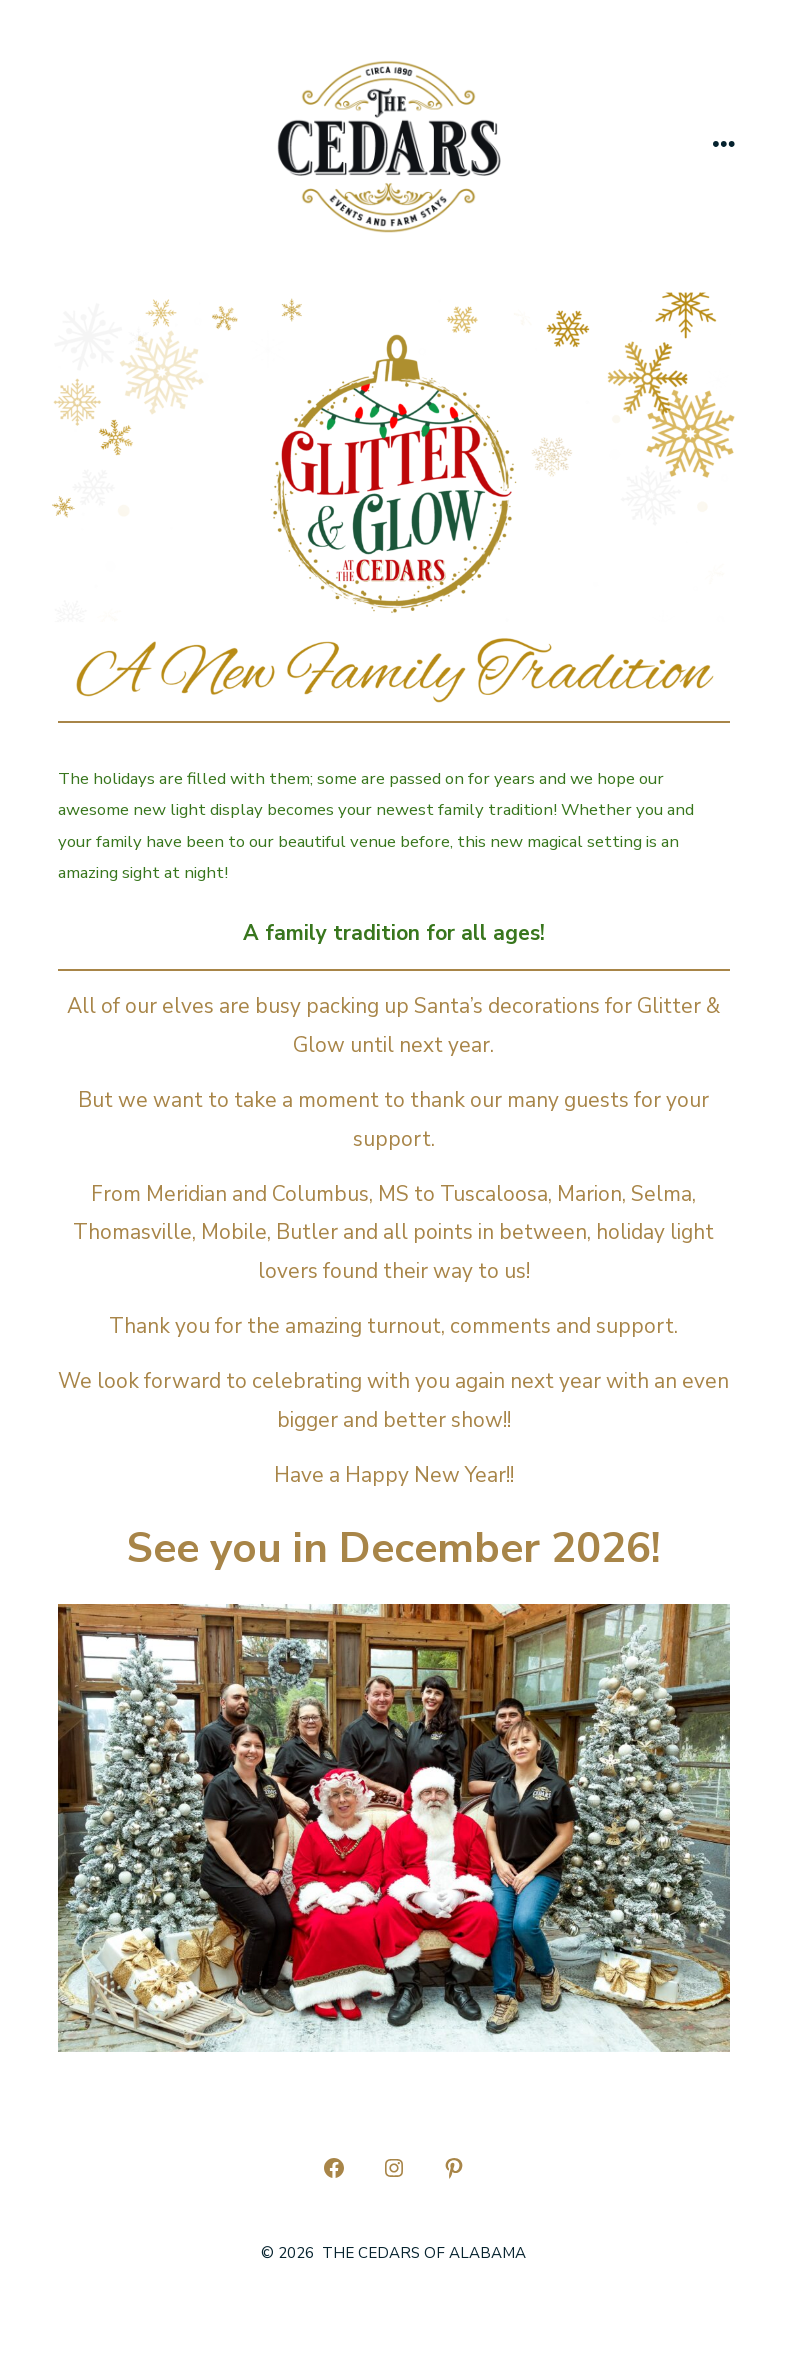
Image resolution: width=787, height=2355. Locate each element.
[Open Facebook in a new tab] (334, 2168)
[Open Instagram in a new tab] (394, 2168)
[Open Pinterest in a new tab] (454, 2168)
